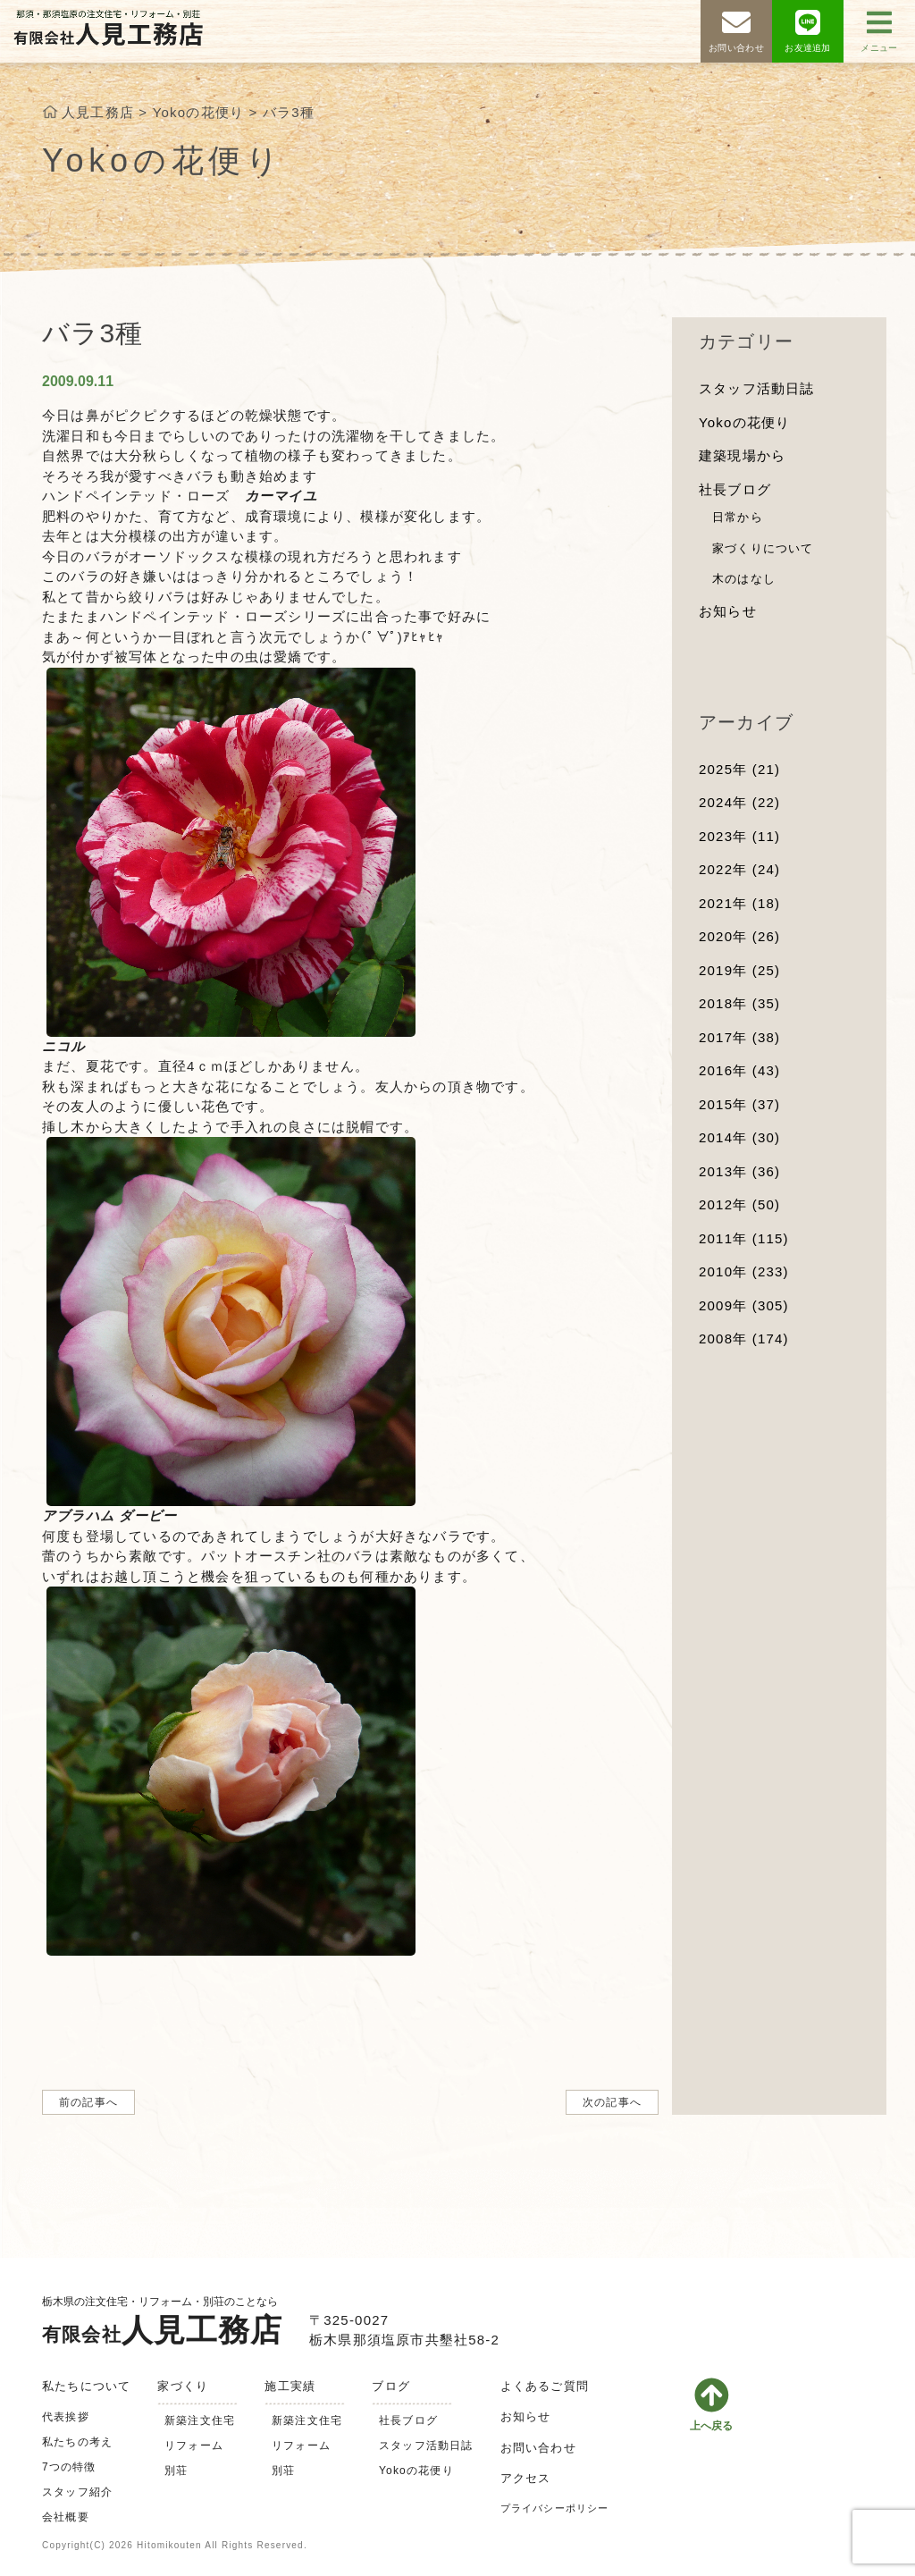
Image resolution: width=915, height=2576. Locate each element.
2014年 (739, 1137)
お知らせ (728, 611)
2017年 (739, 1037)
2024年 (739, 802)
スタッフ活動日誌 (757, 388)
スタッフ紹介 (77, 2492)
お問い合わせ (538, 2447)
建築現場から (742, 455)
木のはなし (744, 578)
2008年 (744, 1338)
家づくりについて (763, 548)
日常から (737, 517)
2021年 (739, 903)
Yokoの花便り (744, 422)
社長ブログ (735, 489)
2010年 (744, 1271)
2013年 (739, 1171)
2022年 (739, 869)
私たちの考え (77, 2442)
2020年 (739, 936)
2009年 (744, 1305)
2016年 (739, 1070)
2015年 (739, 1104)
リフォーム (193, 2445)
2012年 (739, 1204)
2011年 (744, 1238)
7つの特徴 (69, 2467)
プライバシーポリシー (554, 2508)
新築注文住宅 (199, 2420)
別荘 (176, 2470)
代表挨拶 (65, 2417)
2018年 (739, 1003)
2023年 (739, 836)
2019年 (739, 970)
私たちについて (86, 2386)
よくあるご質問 (544, 2386)
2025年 (739, 769)
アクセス (525, 2478)
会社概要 (65, 2517)
